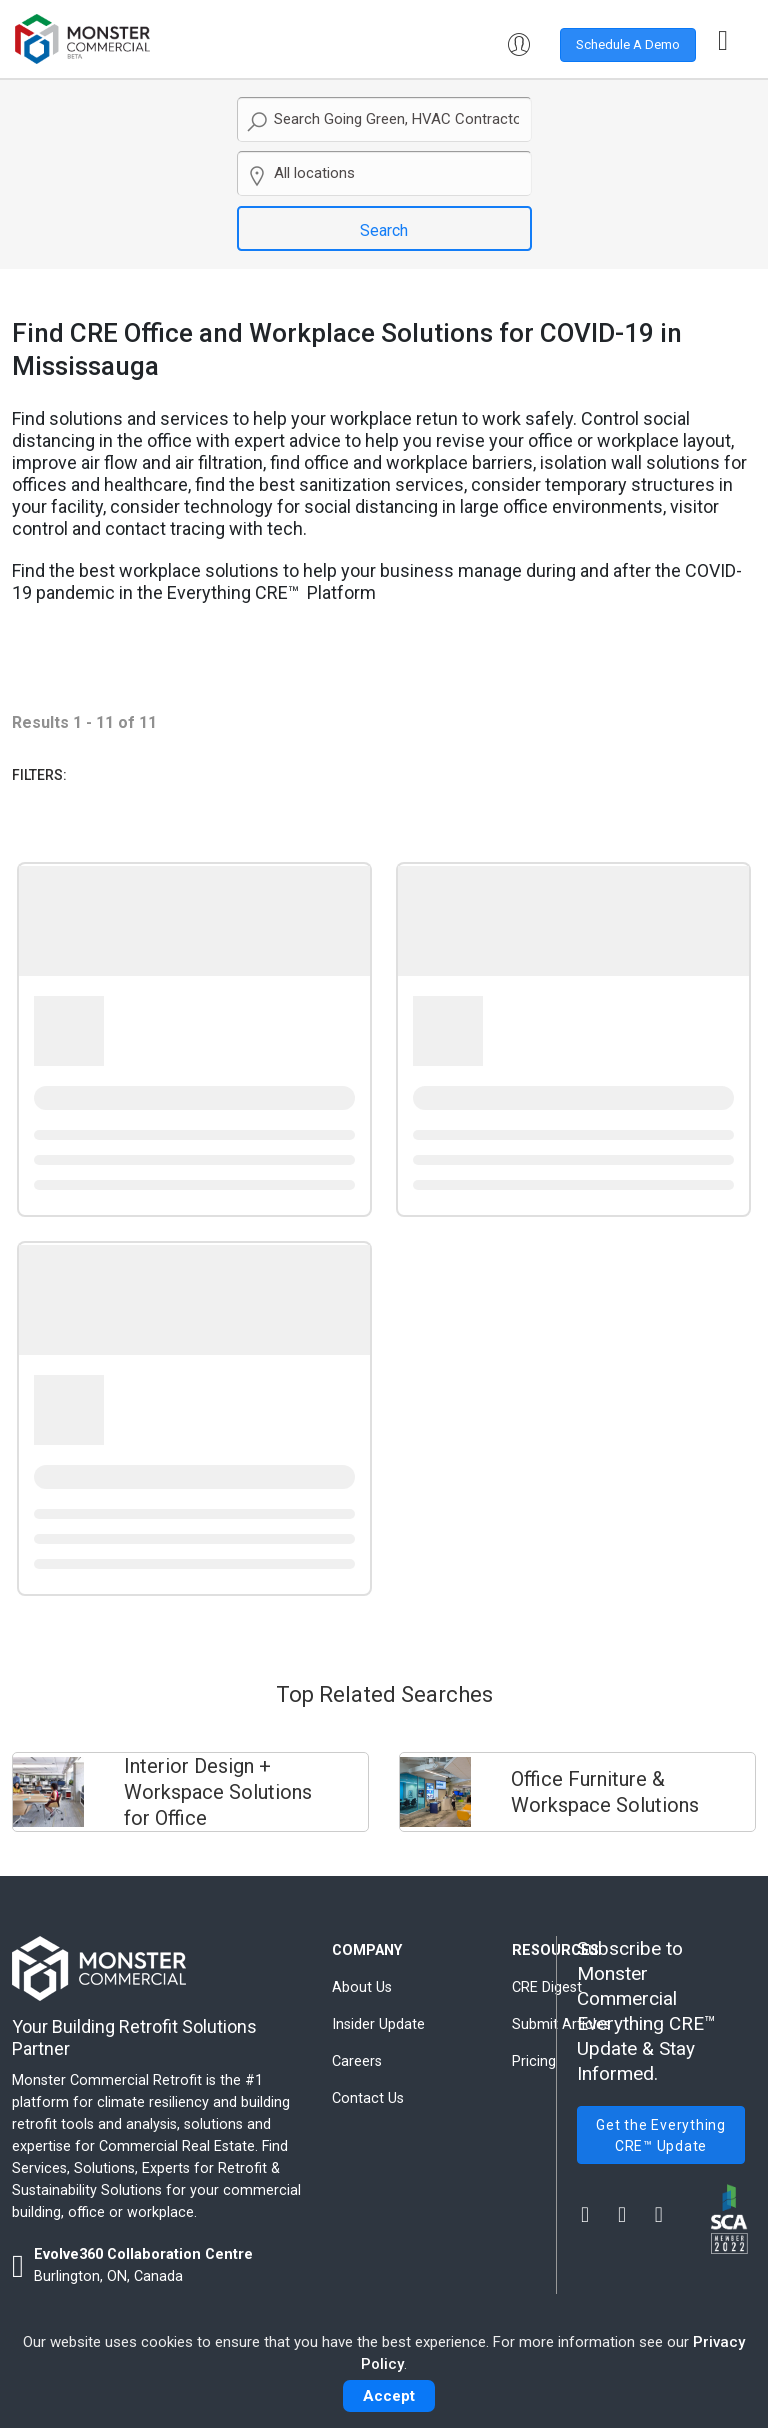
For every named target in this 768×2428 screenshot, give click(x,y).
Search (384, 230)
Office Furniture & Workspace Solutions (605, 1792)
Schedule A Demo (628, 44)
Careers (357, 2061)
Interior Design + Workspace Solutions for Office (218, 1792)
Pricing (534, 2061)
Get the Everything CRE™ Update (661, 2135)
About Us (362, 1987)
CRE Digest (547, 1987)
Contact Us (368, 2098)
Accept (389, 2396)
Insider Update (378, 2024)
